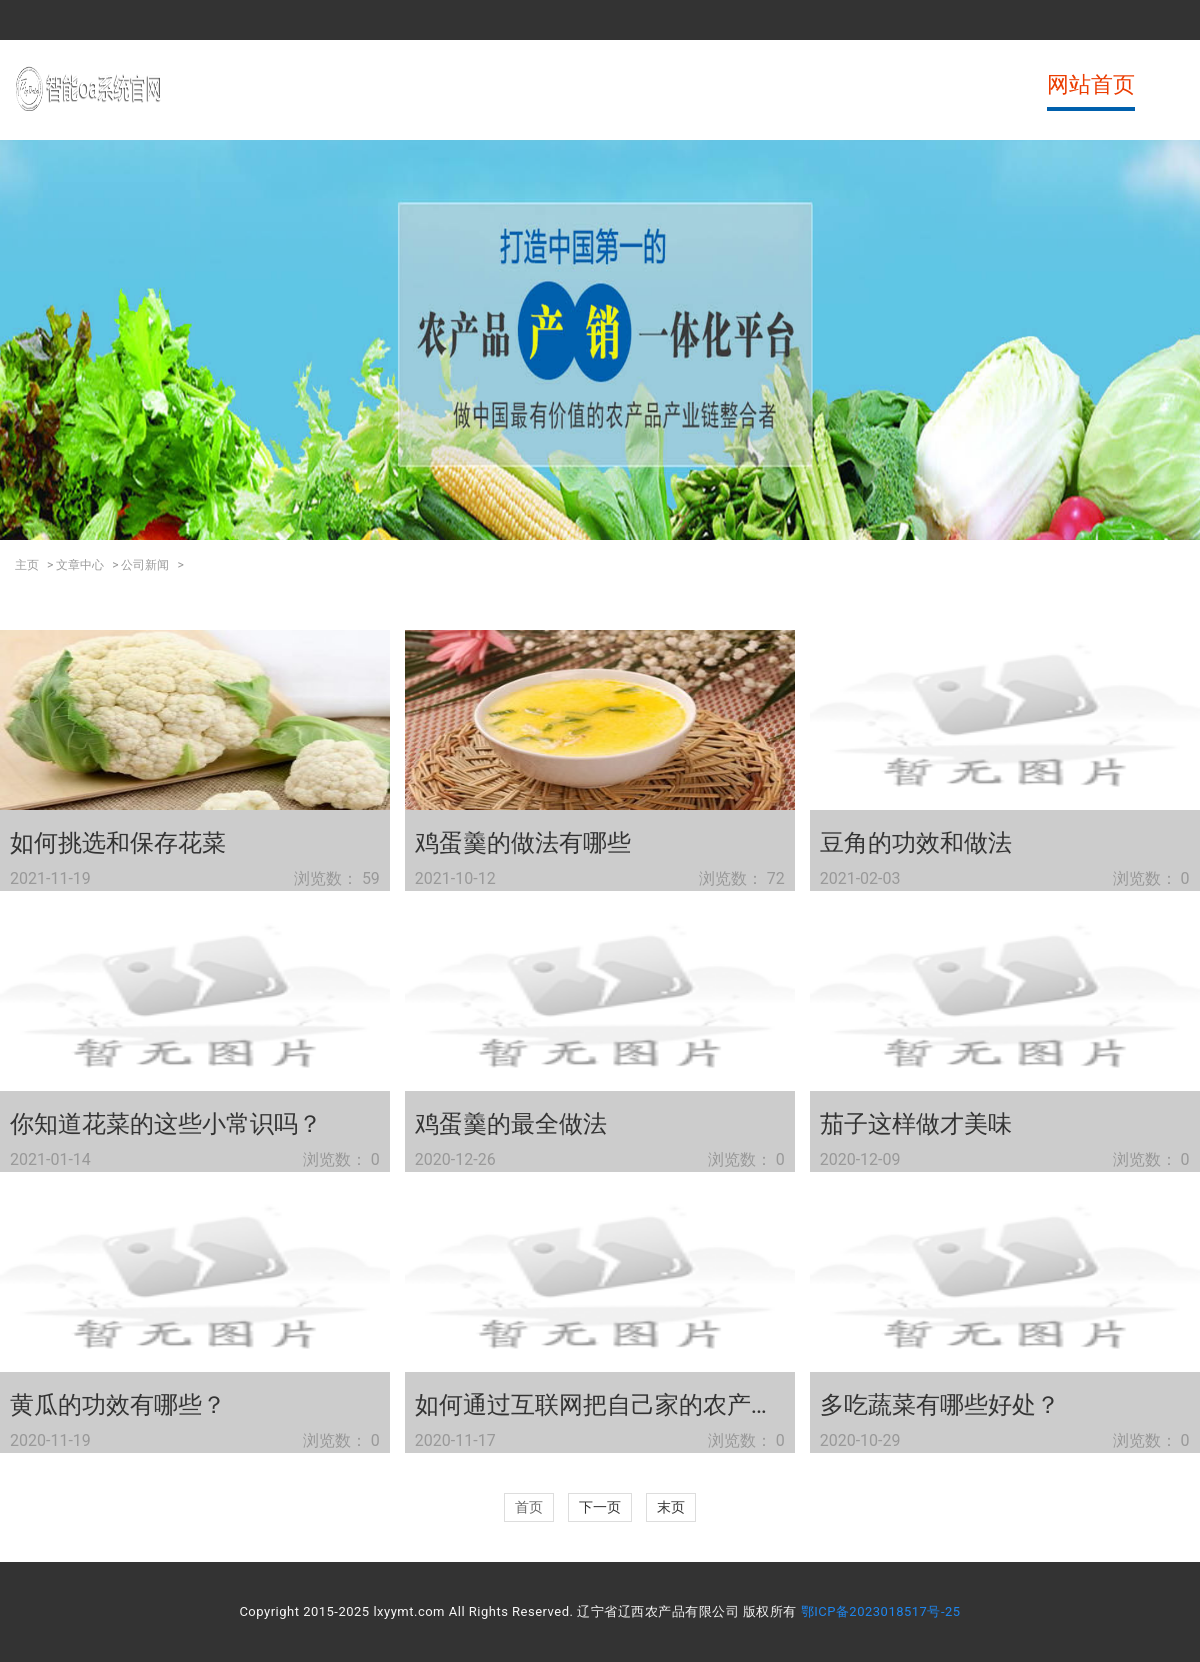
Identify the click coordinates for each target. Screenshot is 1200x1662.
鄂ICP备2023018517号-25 (881, 1611)
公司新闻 (145, 565)
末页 (671, 1507)
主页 (27, 565)
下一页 (600, 1507)
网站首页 (1091, 84)
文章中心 (80, 565)
